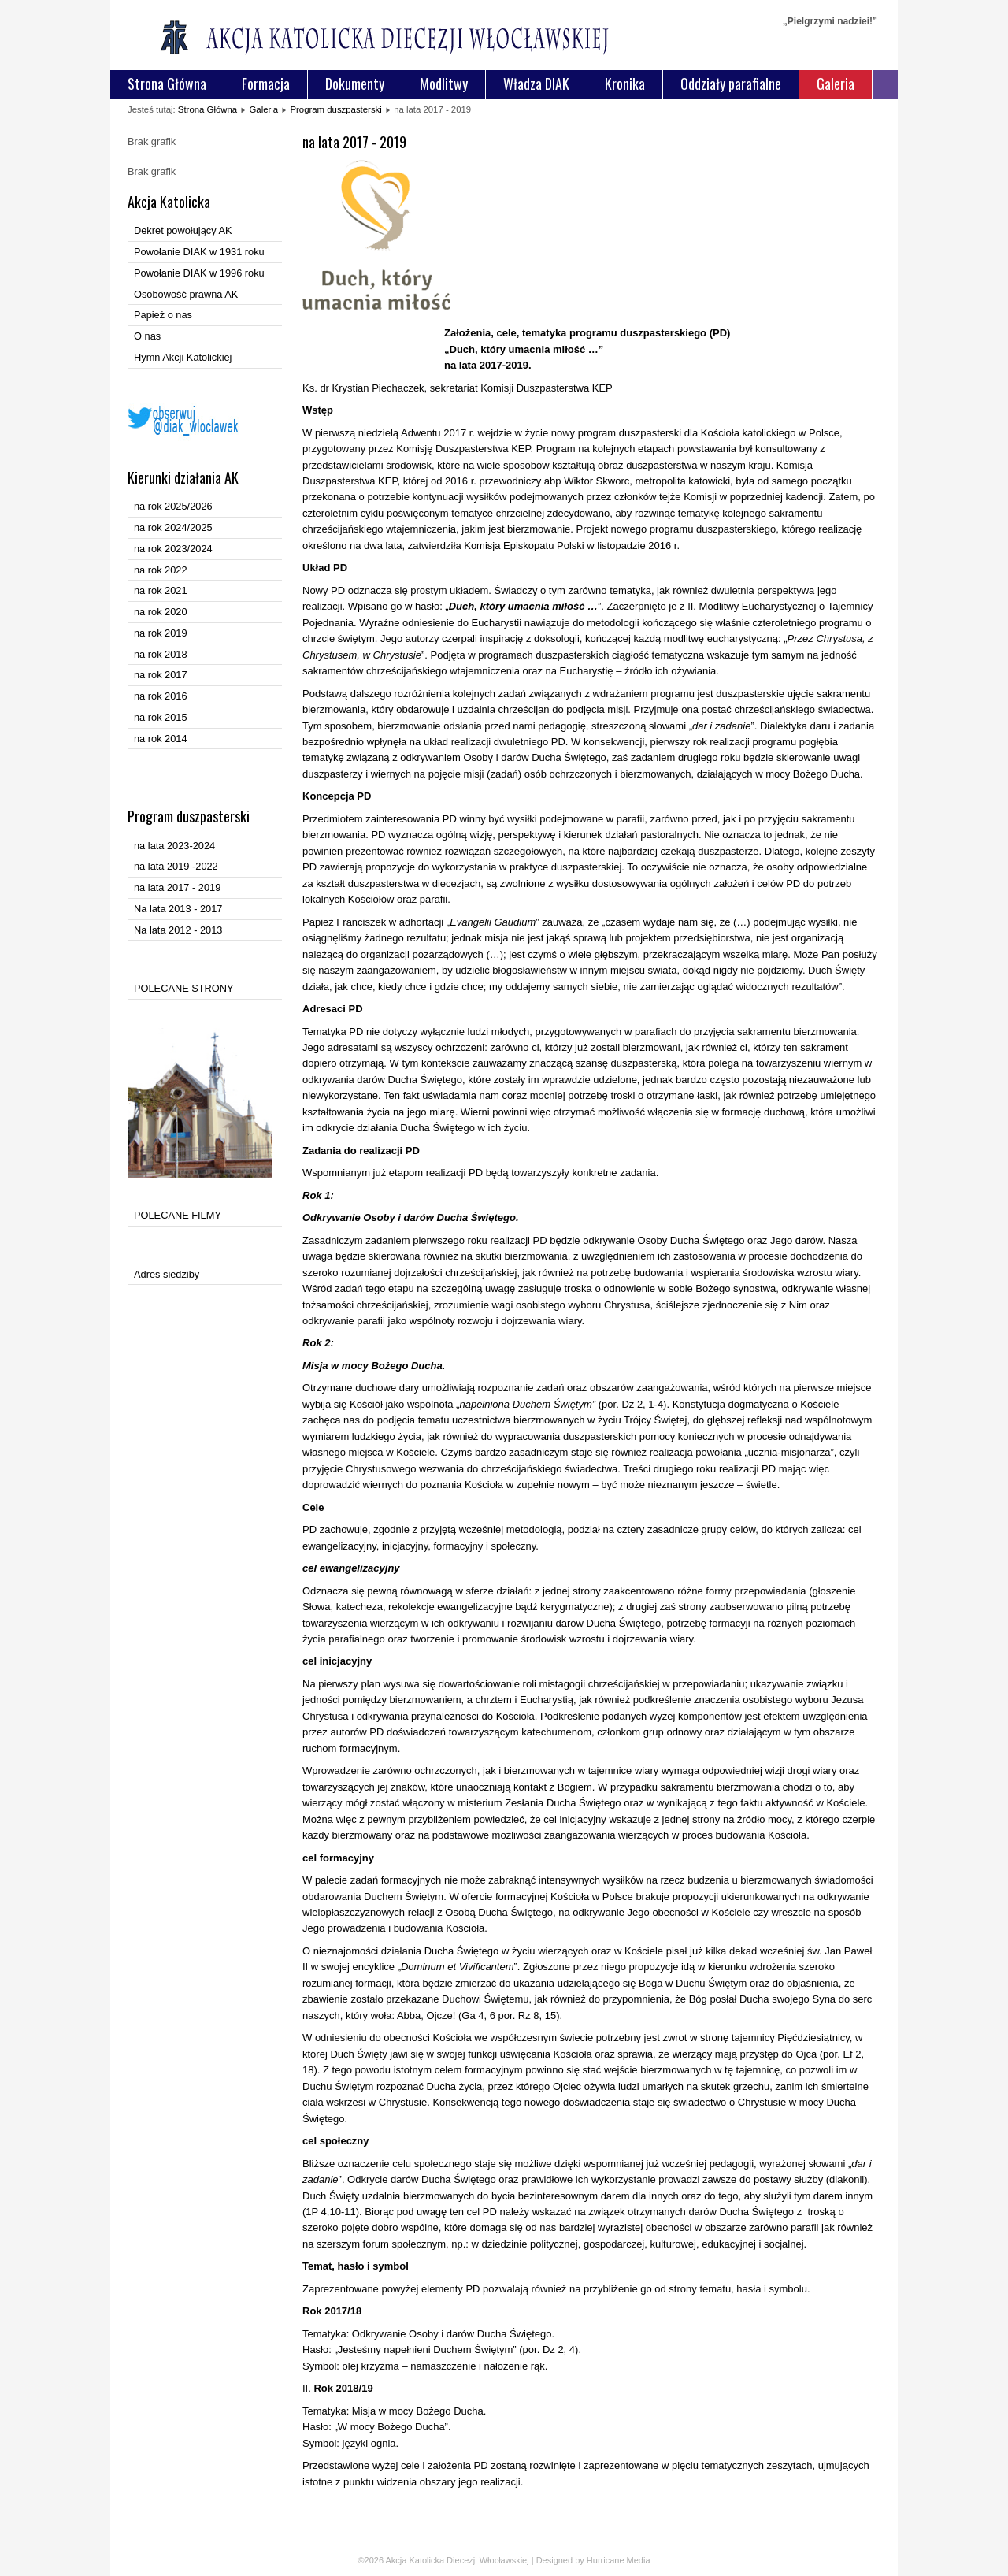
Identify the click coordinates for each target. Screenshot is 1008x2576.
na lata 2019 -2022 (176, 866)
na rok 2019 (160, 633)
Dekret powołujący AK (183, 230)
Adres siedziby (166, 1274)
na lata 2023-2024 (174, 846)
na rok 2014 (160, 738)
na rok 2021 (160, 590)
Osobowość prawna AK (186, 294)
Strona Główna (167, 83)
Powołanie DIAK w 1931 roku (199, 252)
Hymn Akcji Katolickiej (183, 357)
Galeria (835, 83)
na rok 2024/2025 (173, 527)
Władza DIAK (536, 83)
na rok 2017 (160, 675)
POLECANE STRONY (184, 988)
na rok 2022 (160, 570)
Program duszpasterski (335, 109)
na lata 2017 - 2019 (177, 887)
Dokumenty (354, 83)
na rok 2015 (160, 717)
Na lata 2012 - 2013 (178, 930)
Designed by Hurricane (581, 2560)
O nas (147, 336)
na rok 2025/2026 (173, 506)
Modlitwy (444, 83)
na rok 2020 (160, 612)
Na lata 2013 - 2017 (178, 909)
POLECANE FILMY (177, 1215)
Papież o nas (163, 315)
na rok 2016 (160, 696)
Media (638, 2560)
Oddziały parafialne (730, 83)
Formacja (266, 83)
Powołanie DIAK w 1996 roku (199, 273)
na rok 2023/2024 (173, 549)
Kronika (625, 83)
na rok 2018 (160, 654)
